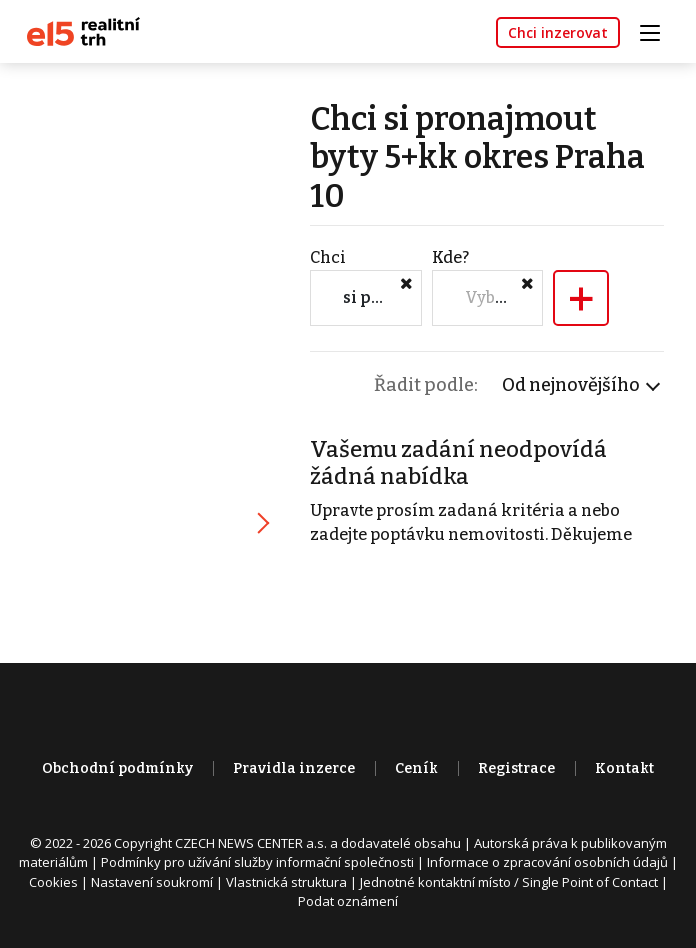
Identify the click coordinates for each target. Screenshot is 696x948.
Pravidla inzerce (294, 768)
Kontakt (624, 768)
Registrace (516, 768)
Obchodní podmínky (117, 768)
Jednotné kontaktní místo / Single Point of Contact (509, 882)
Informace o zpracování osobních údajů (547, 862)
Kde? (450, 257)
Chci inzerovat (558, 32)
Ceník (416, 768)
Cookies (53, 882)
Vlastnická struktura (286, 882)
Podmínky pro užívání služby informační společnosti (257, 862)
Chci (328, 257)
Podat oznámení (348, 901)
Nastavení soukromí (152, 882)
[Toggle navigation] (657, 30)
